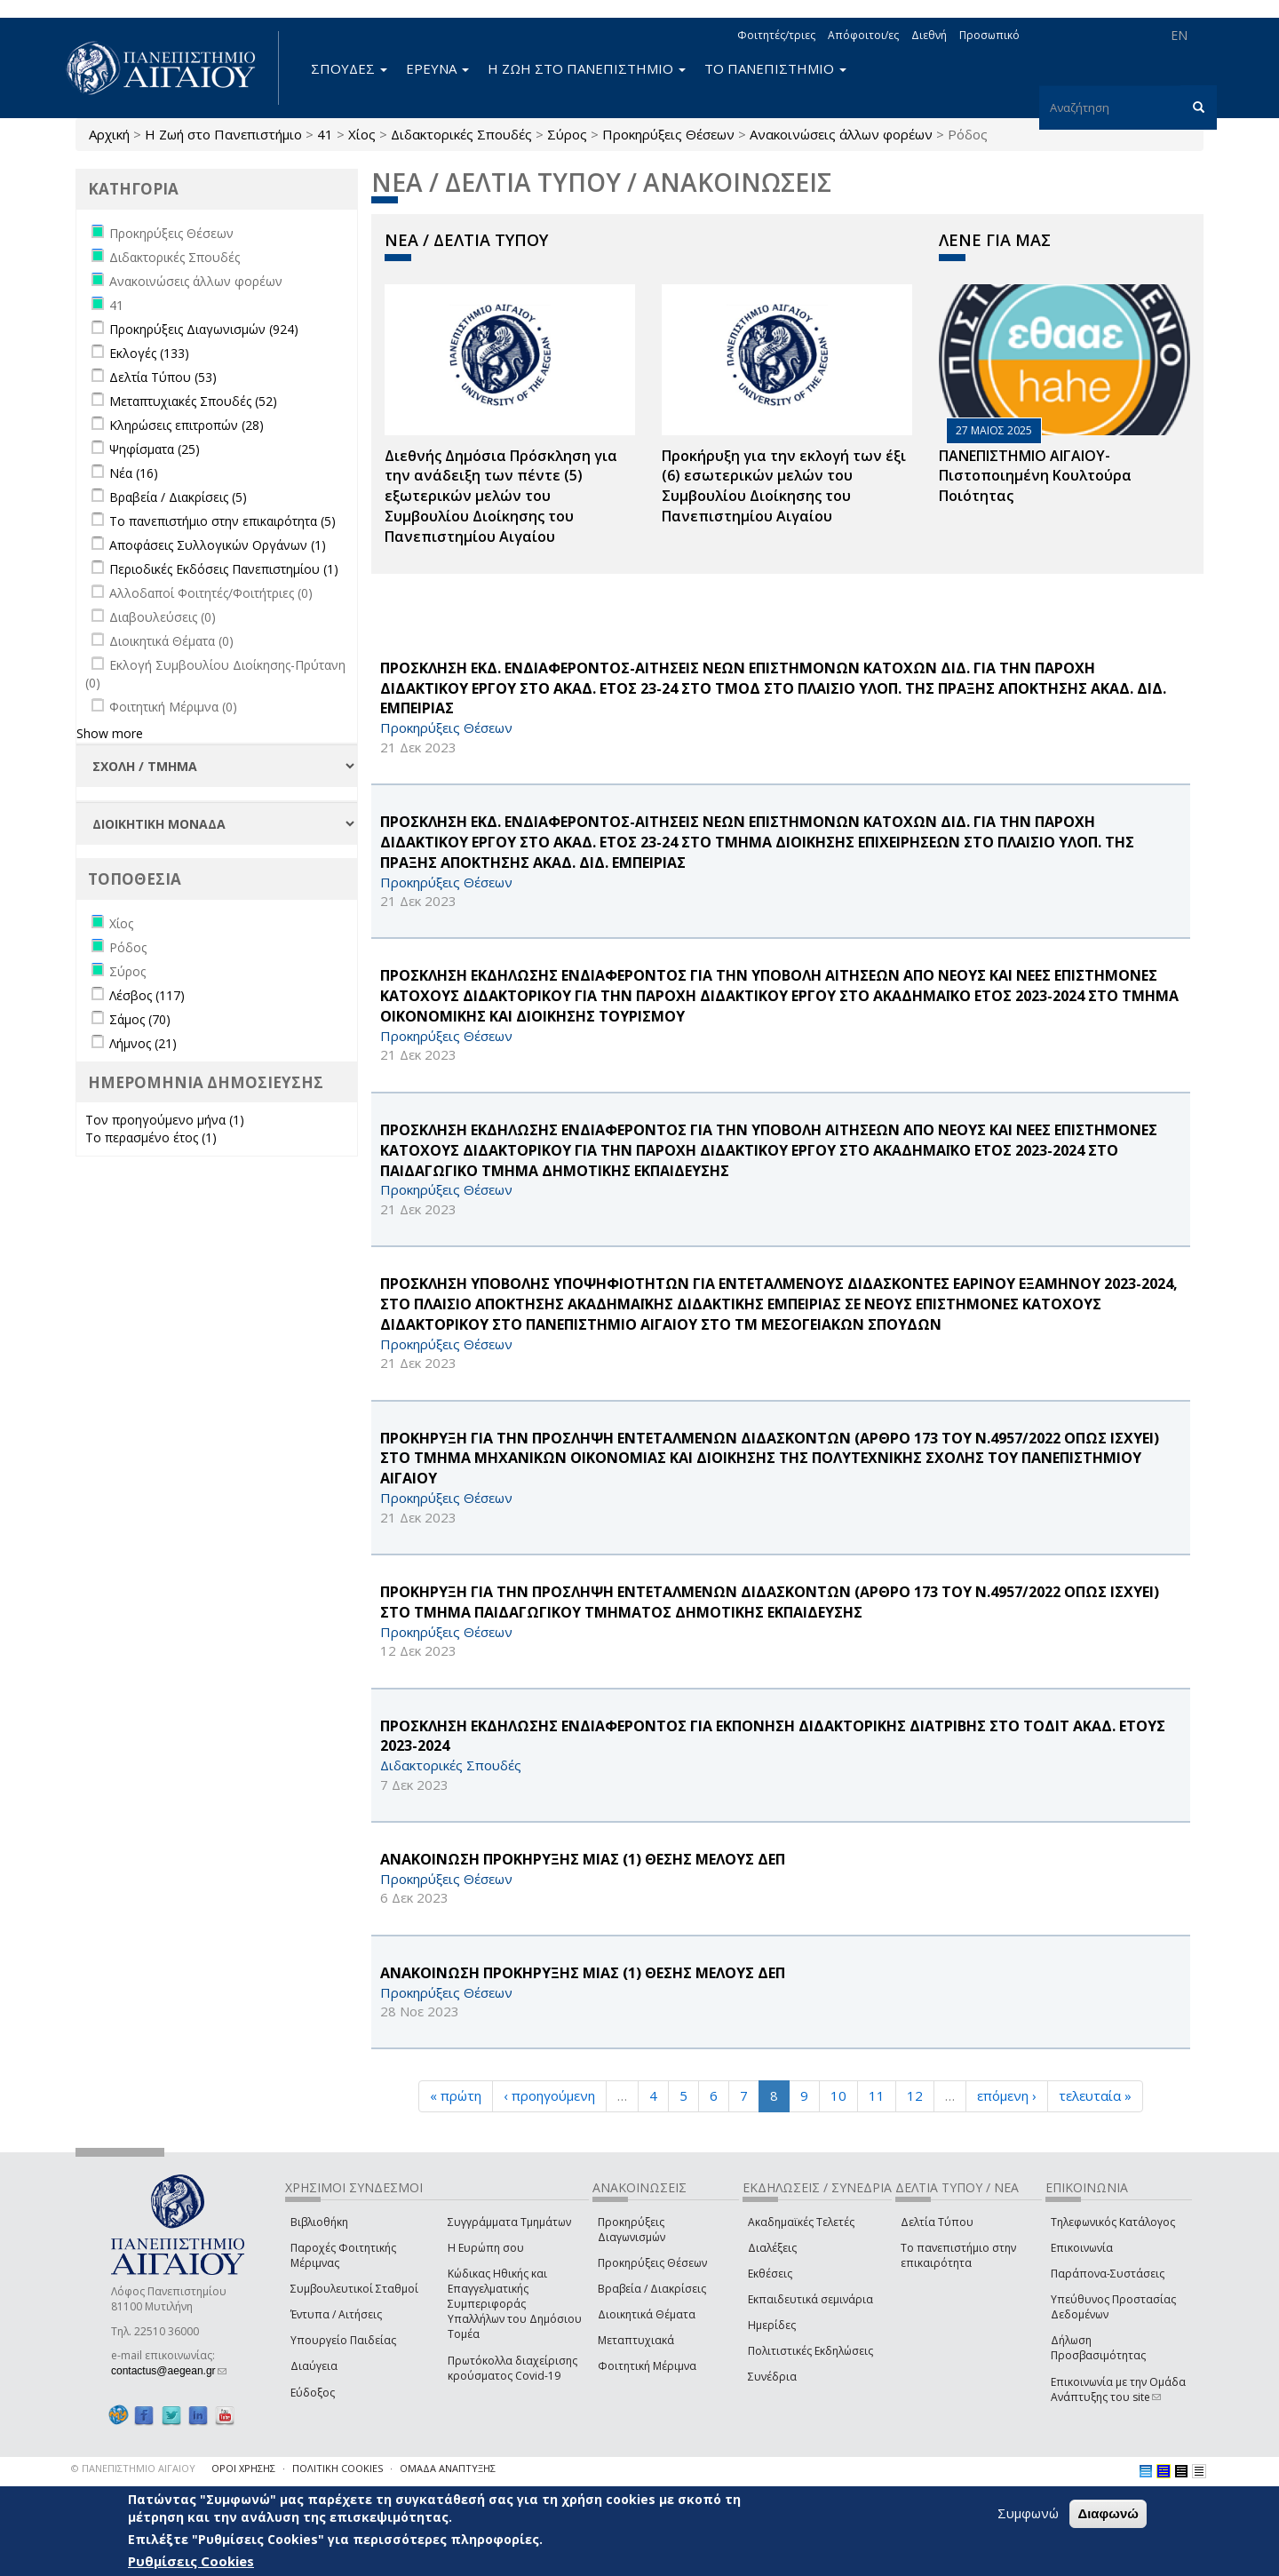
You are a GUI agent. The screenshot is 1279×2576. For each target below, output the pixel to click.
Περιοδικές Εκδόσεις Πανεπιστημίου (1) (223, 569)
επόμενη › (1007, 2095)
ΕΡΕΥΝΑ (437, 68)
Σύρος (567, 134)
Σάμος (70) (140, 1019)
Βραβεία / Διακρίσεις (652, 2288)
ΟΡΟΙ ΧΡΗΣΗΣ (243, 2468)
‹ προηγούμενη (549, 2095)
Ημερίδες (772, 2325)
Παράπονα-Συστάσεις (1107, 2273)
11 (877, 2095)
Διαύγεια (314, 2365)
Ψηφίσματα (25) (154, 449)
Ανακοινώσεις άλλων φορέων (841, 134)
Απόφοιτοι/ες (863, 35)
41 (325, 134)
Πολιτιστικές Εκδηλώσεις (810, 2350)
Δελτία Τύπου (937, 2222)
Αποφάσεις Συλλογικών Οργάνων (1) (217, 545)
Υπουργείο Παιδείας (343, 2340)
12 (915, 2095)
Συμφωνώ (1028, 2513)
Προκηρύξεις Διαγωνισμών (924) (203, 329)
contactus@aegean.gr (168, 2371)
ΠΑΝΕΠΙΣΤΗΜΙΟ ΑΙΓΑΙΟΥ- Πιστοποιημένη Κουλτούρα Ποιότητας (1035, 476)
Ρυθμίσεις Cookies (191, 2561)
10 (838, 2095)
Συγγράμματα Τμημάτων (509, 2222)
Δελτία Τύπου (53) (163, 377)
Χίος (362, 134)
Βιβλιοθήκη (319, 2222)
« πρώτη (455, 2095)
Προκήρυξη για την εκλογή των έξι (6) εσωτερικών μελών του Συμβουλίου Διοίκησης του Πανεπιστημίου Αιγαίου (784, 486)
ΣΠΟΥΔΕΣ (349, 68)
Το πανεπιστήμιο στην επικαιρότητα (958, 2255)
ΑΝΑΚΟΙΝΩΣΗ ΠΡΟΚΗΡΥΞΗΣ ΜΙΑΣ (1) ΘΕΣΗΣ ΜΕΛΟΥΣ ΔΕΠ (582, 1859)
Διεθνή (929, 35)
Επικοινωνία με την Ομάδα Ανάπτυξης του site (1118, 2389)
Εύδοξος (312, 2392)
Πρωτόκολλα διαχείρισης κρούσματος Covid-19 (512, 2368)
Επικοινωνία (1082, 2247)
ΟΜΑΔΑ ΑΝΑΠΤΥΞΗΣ (448, 2468)
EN (1179, 35)
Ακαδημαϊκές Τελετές (801, 2222)
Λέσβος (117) (147, 995)
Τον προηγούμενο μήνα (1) (164, 1119)
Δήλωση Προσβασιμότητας (1098, 2348)
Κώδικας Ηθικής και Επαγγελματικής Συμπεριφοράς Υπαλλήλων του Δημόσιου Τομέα (515, 2304)
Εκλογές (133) (149, 353)
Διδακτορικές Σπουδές (461, 134)
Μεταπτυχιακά (636, 2340)
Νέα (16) (133, 473)
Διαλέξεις (772, 2247)
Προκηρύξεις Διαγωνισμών (631, 2229)
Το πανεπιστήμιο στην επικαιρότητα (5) (222, 521)
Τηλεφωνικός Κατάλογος (1113, 2222)
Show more (109, 733)
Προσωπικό (989, 35)
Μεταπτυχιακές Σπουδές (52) (193, 401)
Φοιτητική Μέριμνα (647, 2365)
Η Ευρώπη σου (486, 2247)
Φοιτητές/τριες (776, 35)
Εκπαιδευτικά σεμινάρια (810, 2299)
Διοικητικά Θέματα (646, 2314)
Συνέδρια (772, 2376)
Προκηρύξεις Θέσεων (668, 134)
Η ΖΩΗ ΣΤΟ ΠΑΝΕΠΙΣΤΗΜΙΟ (587, 68)
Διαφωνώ (1108, 2513)
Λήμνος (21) (143, 1043)
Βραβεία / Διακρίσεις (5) (178, 497)
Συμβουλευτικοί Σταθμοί (354, 2288)
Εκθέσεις (770, 2273)
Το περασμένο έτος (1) (151, 1137)
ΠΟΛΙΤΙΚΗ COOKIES (337, 2468)
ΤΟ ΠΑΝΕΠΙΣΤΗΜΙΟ (775, 68)
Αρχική (109, 134)
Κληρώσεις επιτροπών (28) (186, 425)
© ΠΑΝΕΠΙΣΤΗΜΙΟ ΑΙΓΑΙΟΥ (133, 2468)
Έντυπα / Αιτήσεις (336, 2314)
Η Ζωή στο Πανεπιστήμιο (223, 134)
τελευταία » (1095, 2095)
